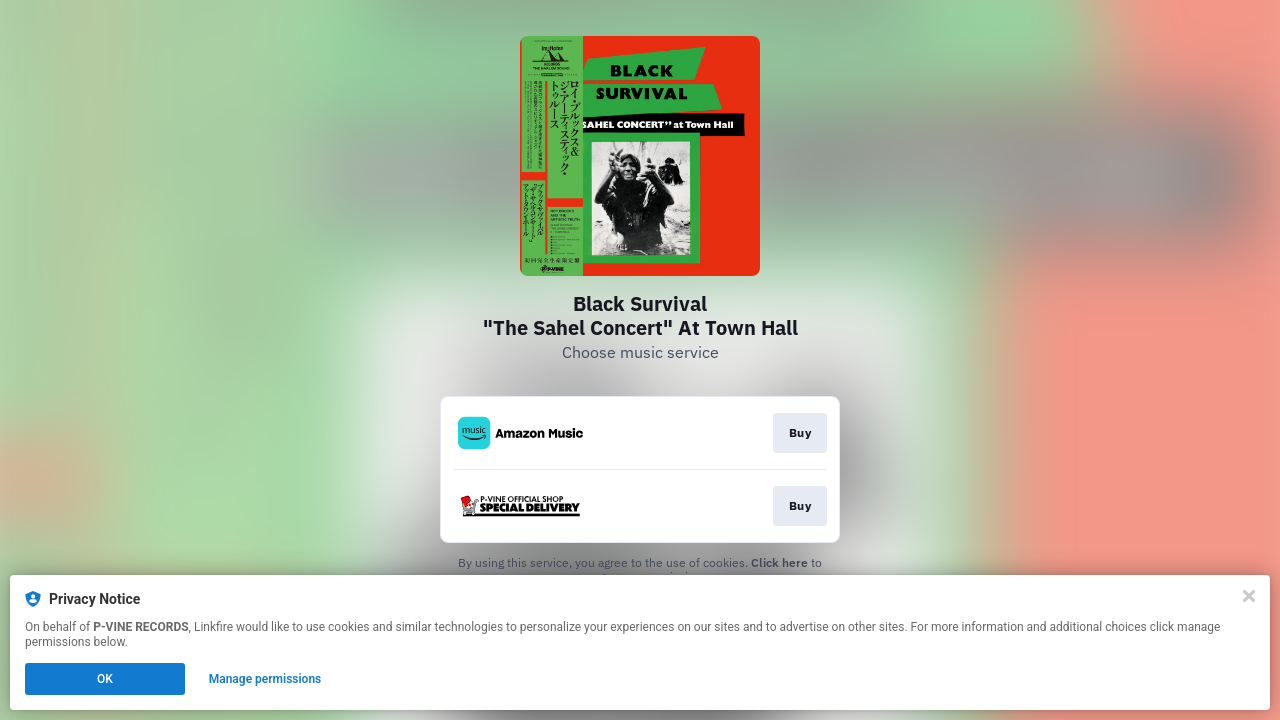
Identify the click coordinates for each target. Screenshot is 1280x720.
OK (105, 679)
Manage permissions (265, 679)
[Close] (1249, 596)
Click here (779, 562)
